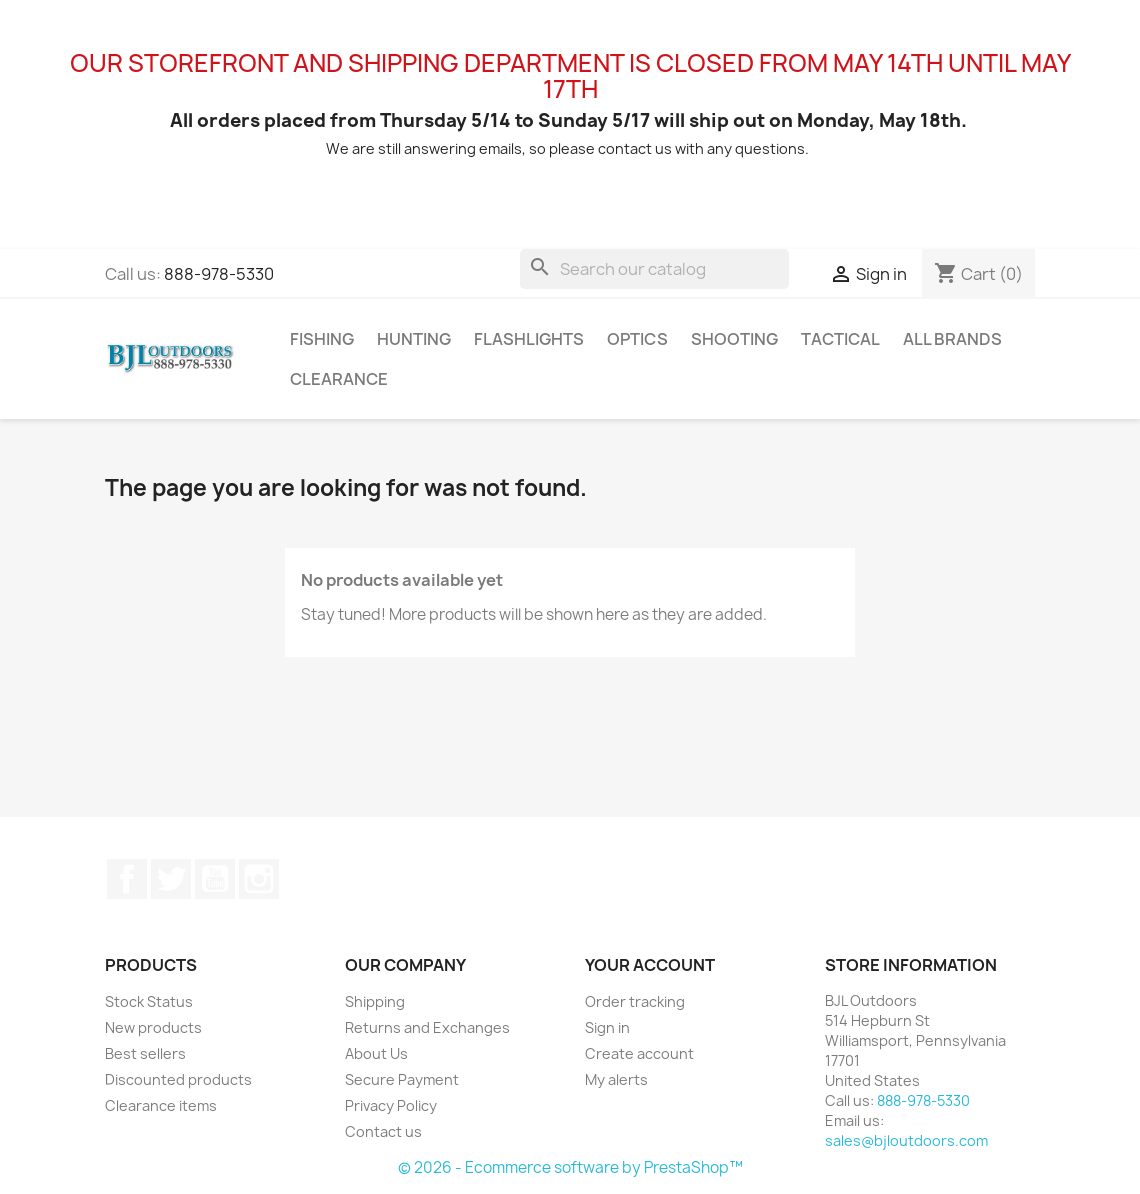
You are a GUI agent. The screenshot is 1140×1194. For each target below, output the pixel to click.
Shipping (375, 1001)
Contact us (383, 1131)
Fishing (322, 339)
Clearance (339, 379)
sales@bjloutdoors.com (906, 1140)
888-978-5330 (219, 274)
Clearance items (161, 1105)
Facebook (127, 879)
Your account (650, 965)
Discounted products (178, 1079)
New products (153, 1027)
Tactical (840, 339)
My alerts (616, 1079)
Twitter (171, 879)
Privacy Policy (391, 1105)
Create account (639, 1053)
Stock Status (149, 1001)
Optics (637, 339)
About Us (376, 1053)
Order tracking (635, 1001)
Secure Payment (402, 1079)
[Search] (654, 269)
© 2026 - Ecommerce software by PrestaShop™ (570, 1167)
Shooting (734, 339)
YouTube (215, 879)
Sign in (607, 1027)
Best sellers (145, 1053)
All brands (952, 339)
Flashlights (529, 339)
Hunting (414, 339)
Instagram (259, 879)
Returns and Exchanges (427, 1027)
